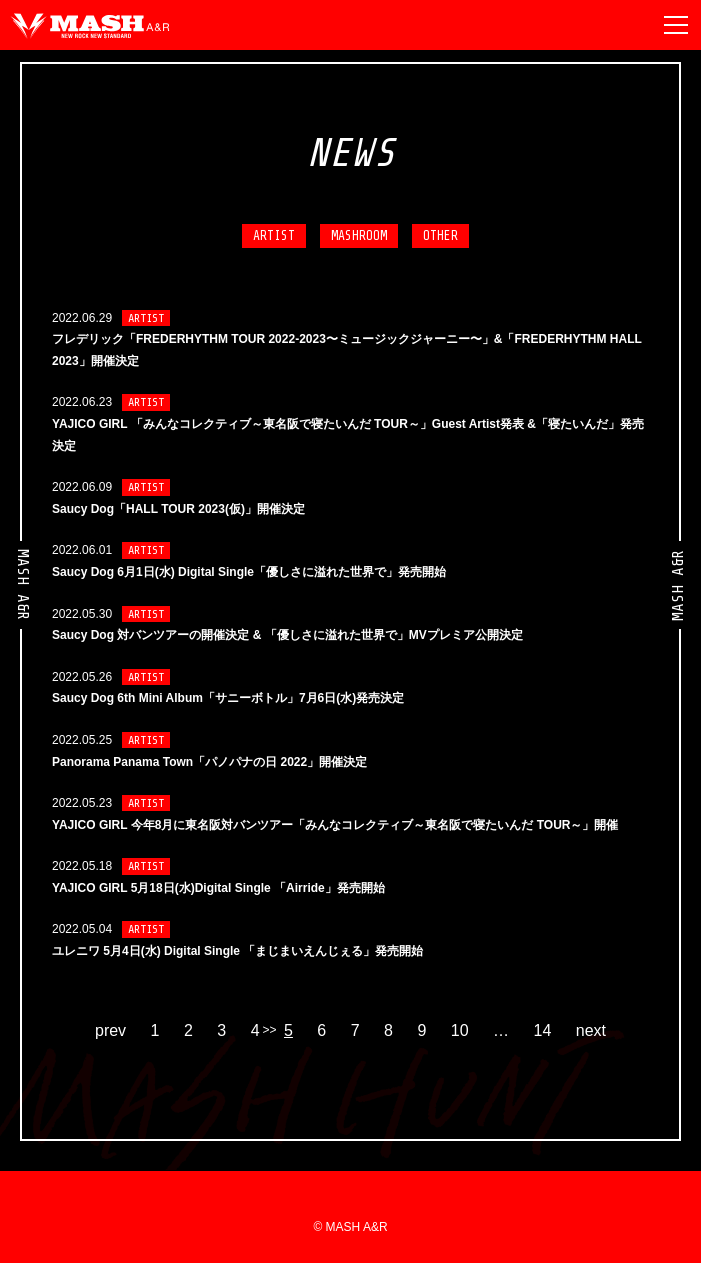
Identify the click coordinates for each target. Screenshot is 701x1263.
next (591, 1031)
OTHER (440, 235)
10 (460, 1031)
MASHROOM (359, 235)
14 (543, 1031)
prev (110, 1031)
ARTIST (274, 235)
